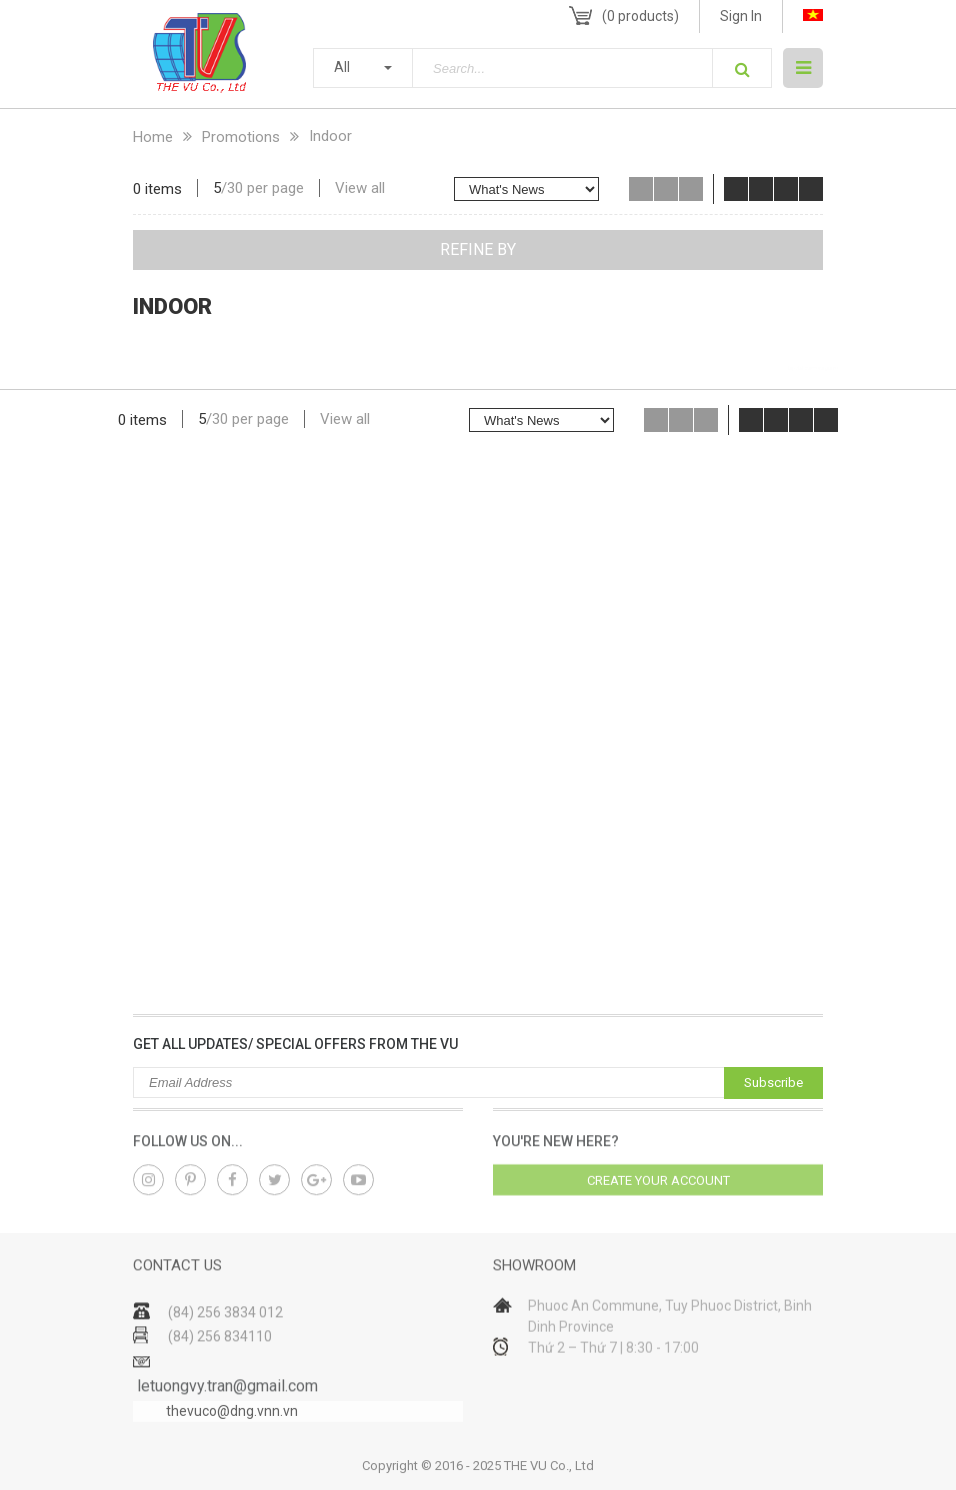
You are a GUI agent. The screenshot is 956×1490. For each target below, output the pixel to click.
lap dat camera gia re (813, 368)
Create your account (658, 1188)
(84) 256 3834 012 (225, 1340)
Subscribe (773, 1082)
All (342, 67)
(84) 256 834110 (220, 1364)
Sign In (741, 16)
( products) (640, 16)
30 (235, 188)
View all (360, 188)
